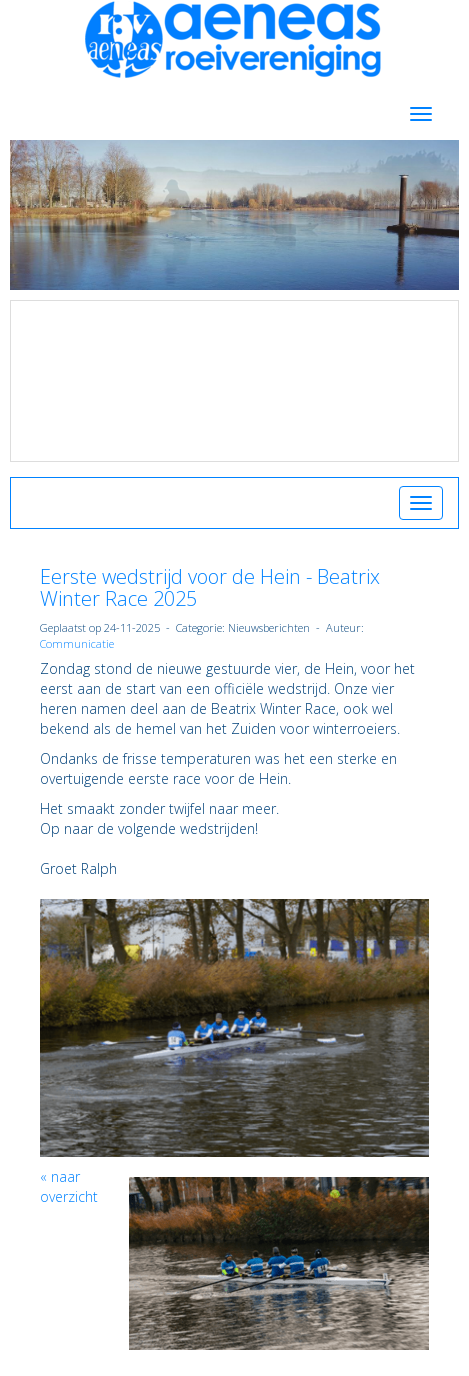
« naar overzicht (69, 1186)
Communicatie (77, 643)
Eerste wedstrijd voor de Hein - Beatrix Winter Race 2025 (210, 587)
